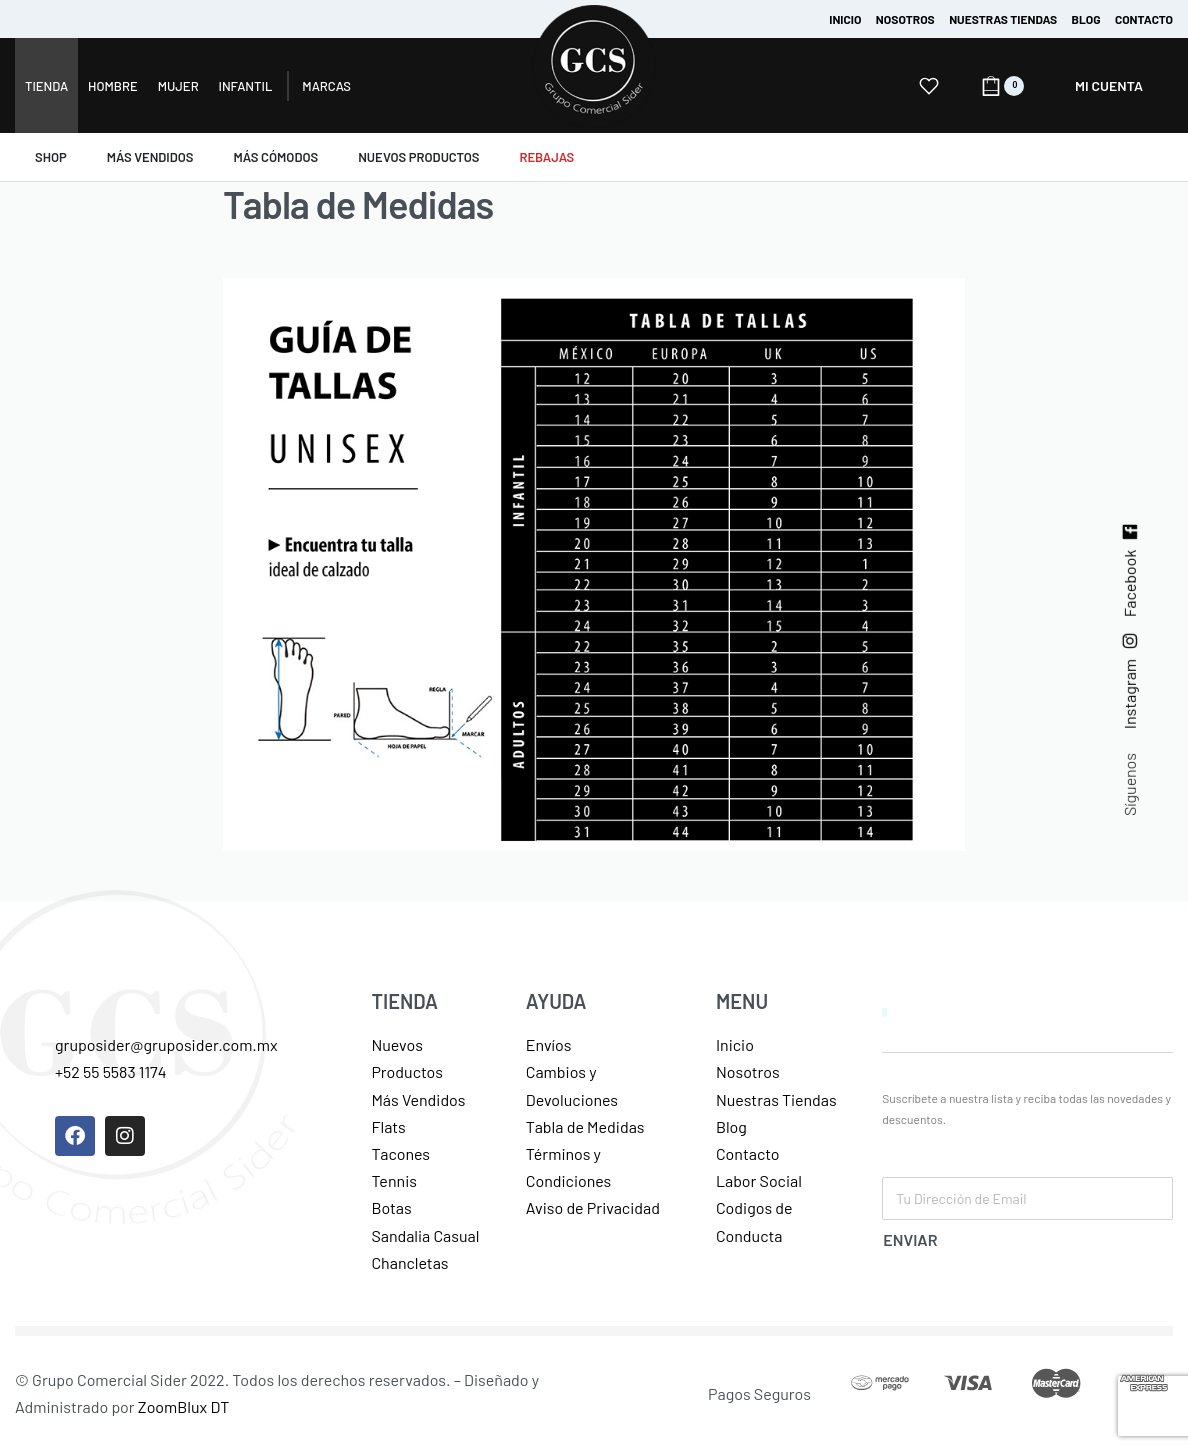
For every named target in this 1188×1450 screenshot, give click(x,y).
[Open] (929, 86)
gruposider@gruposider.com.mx (166, 1044)
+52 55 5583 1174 (111, 1071)
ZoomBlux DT (183, 1406)
